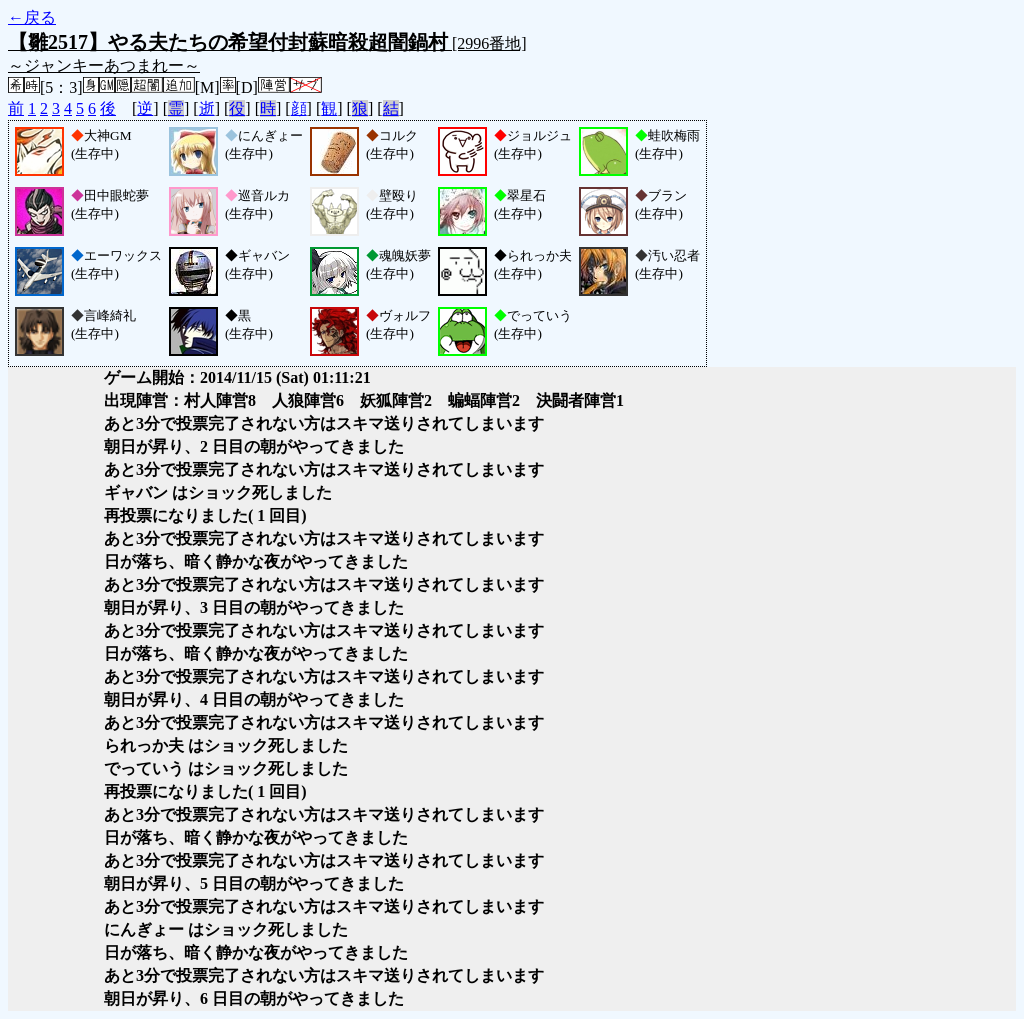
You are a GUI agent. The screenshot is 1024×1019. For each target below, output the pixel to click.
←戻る (32, 17)
